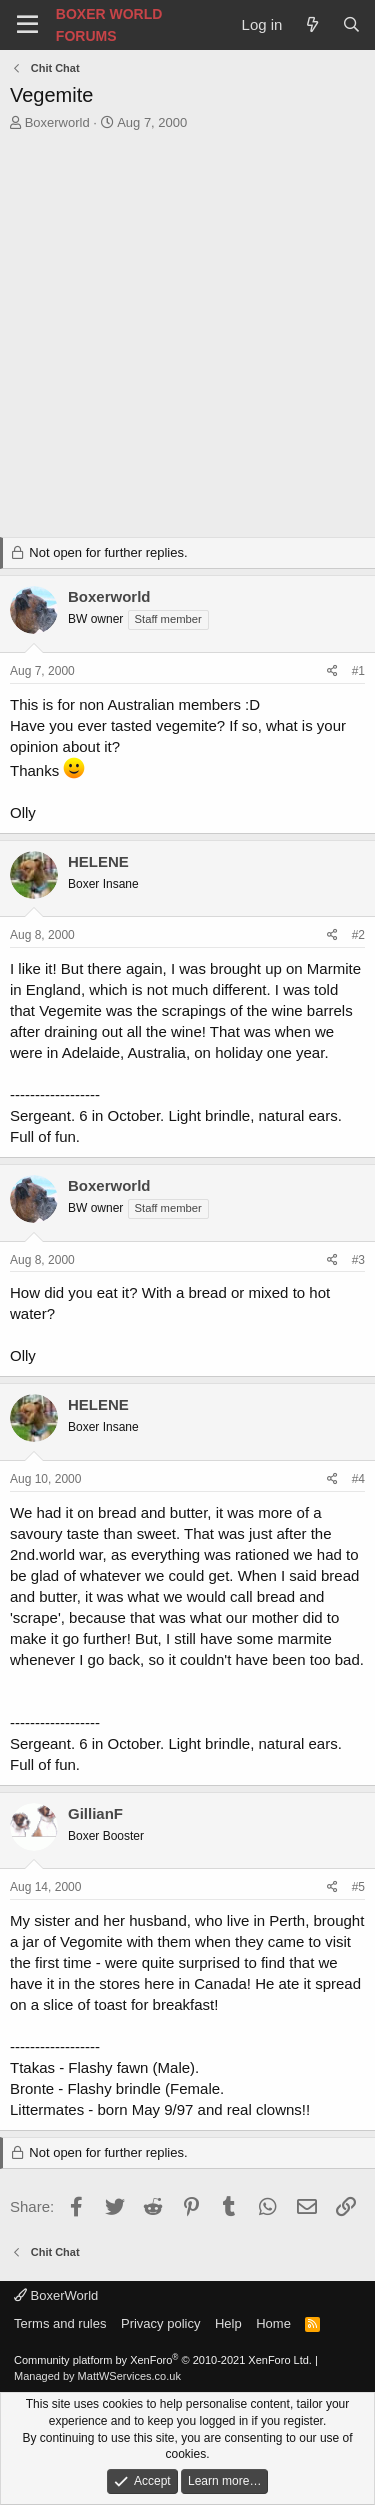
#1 (358, 671)
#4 (358, 1479)
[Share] (332, 671)
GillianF (95, 1813)
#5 (358, 1887)
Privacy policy (160, 2323)
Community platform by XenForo (163, 2360)
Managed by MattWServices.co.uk (97, 2376)
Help (228, 2323)
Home (273, 2323)
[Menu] (27, 25)
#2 (358, 935)
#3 (358, 1260)
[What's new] (311, 24)
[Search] (351, 24)
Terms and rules (60, 2323)
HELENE (98, 861)
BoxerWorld (56, 2295)
